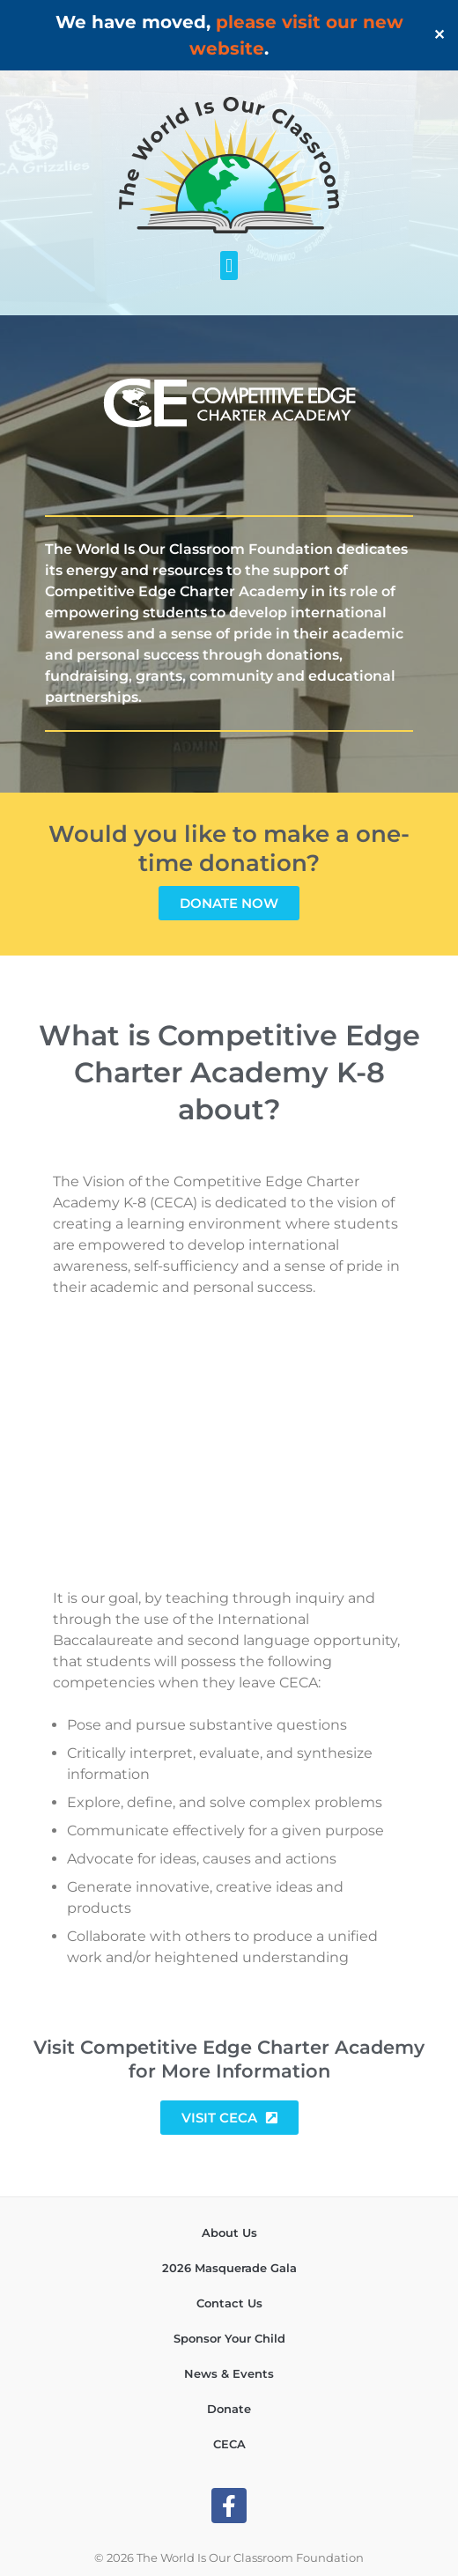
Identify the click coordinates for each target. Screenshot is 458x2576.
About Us (229, 2232)
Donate (229, 2409)
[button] (228, 265)
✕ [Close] (439, 34)
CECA (229, 2444)
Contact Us (229, 2303)
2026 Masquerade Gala (229, 2268)
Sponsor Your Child (229, 2338)
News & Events (229, 2373)
